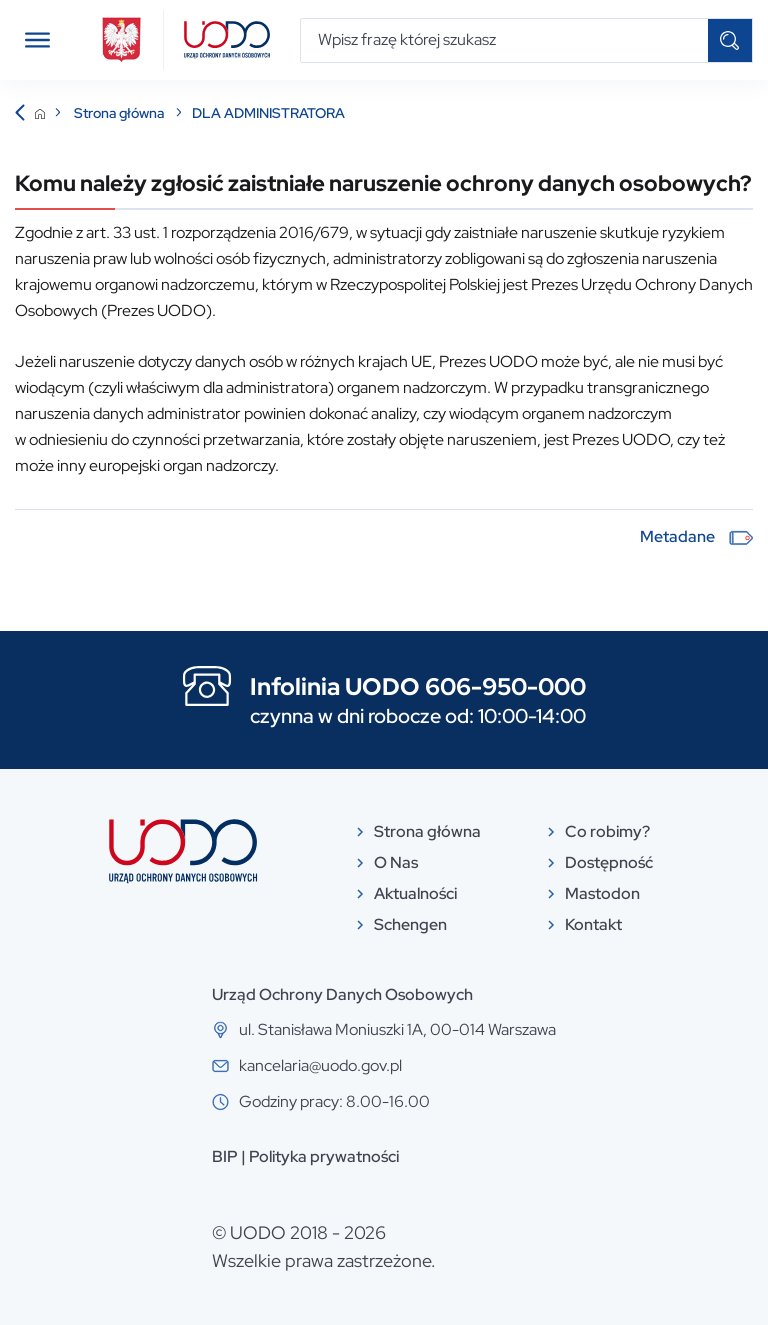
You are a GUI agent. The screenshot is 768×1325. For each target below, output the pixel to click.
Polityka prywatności (324, 1156)
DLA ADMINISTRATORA (268, 113)
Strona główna (120, 113)
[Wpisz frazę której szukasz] (504, 40)
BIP (225, 1156)
